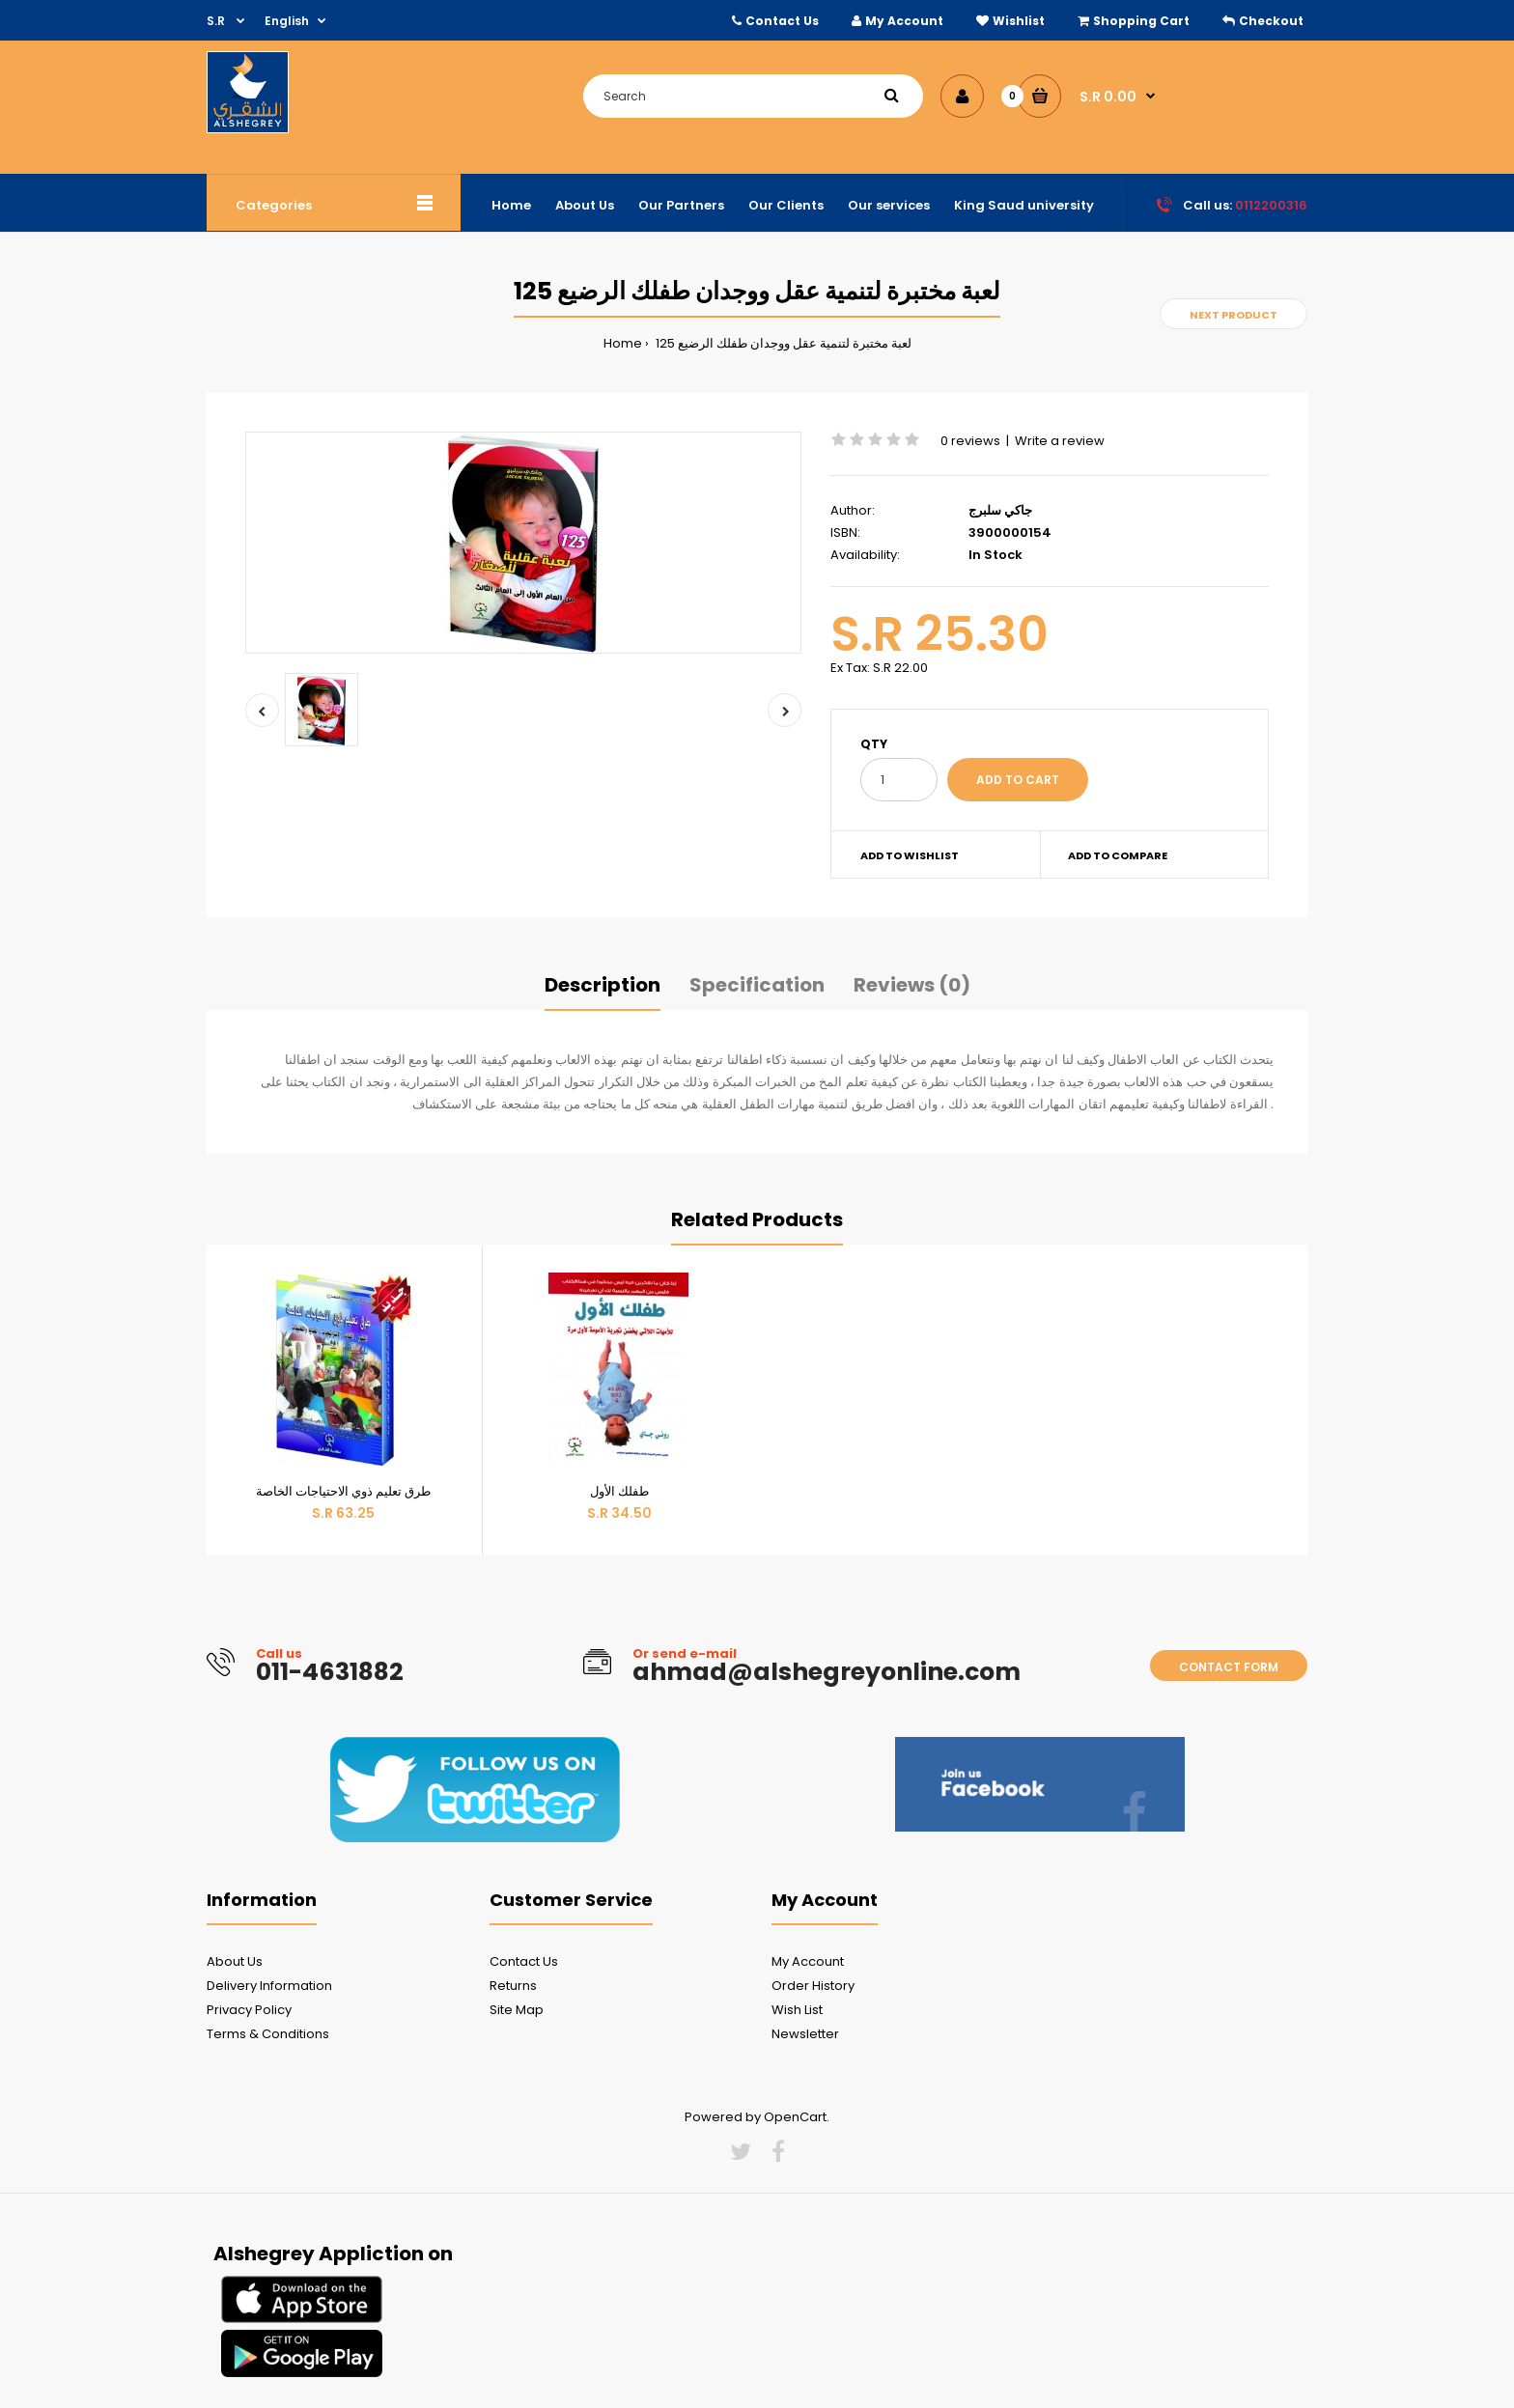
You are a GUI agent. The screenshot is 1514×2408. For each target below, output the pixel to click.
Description (602, 984)
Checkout (1271, 21)
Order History (813, 1985)
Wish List (797, 2010)
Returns (513, 1985)
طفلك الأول (619, 1491)
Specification (757, 984)
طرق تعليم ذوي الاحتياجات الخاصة (343, 1491)
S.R (217, 21)
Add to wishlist (909, 855)
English (287, 21)
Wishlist (1019, 21)
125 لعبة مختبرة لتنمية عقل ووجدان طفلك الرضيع (782, 343)
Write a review (1060, 441)
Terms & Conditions (268, 2034)
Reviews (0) (912, 984)
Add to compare (1117, 855)
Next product (1233, 314)
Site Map (517, 2010)
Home (622, 343)
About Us (235, 1961)
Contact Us (782, 21)
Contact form (1228, 1667)
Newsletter (805, 2034)
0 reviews (970, 441)
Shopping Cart (1141, 21)
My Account (904, 21)
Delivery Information (269, 1985)
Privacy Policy (249, 2010)
